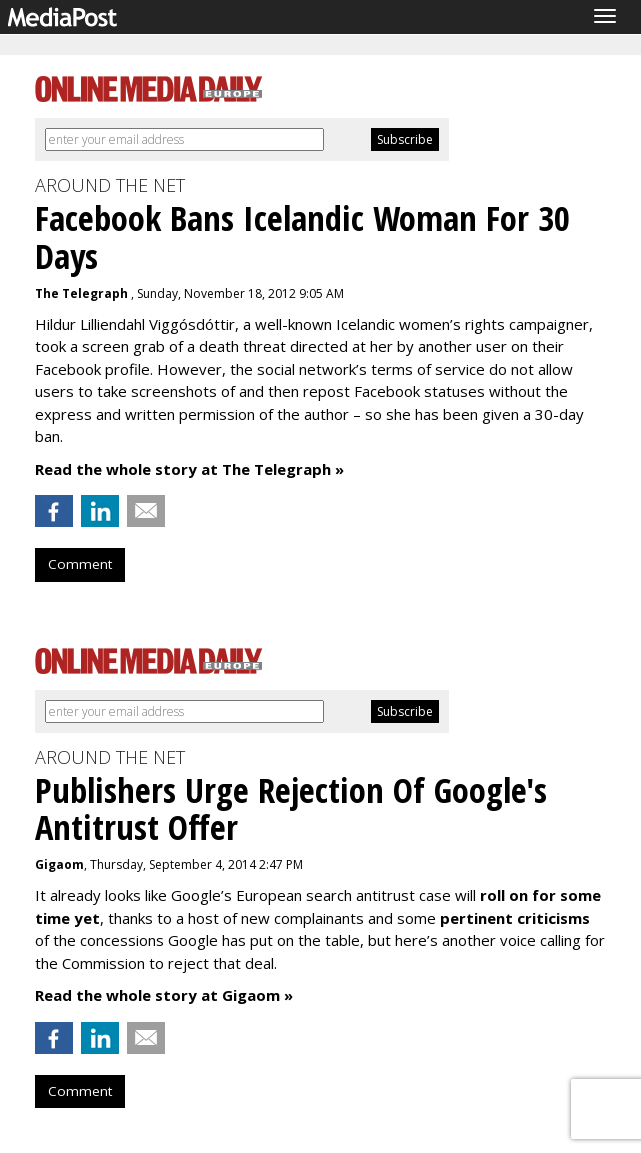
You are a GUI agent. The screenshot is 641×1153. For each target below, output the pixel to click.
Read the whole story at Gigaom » (164, 995)
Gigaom (59, 864)
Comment (80, 564)
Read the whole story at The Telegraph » (189, 469)
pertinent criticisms (515, 918)
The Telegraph (83, 293)
